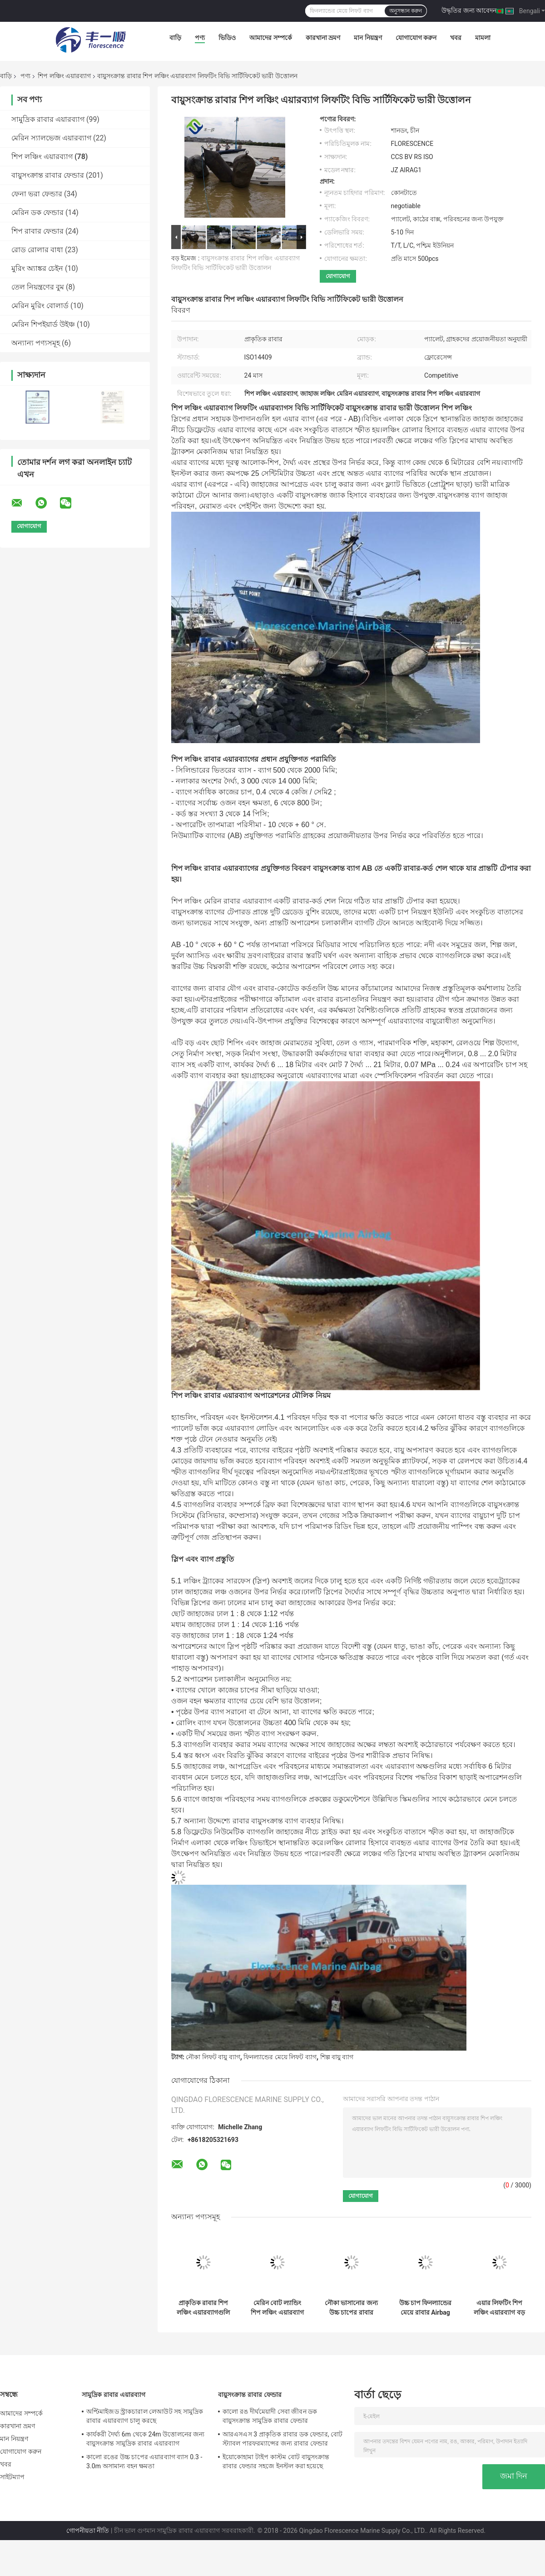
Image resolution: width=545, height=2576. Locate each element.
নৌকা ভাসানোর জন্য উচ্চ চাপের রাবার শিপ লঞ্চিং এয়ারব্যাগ (351, 2307)
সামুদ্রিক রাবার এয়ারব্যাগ (47, 119)
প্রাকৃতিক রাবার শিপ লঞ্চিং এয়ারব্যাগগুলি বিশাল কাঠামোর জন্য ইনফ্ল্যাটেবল (203, 2307)
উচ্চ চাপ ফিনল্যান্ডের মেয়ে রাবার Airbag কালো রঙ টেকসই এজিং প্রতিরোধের (425, 2307)
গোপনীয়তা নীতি (87, 2530)
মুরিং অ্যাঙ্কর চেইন (37, 268)
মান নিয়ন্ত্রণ (368, 37)
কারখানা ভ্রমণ (323, 37)
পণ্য (200, 37)
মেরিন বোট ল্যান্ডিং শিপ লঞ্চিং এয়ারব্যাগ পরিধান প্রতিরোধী (277, 2307)
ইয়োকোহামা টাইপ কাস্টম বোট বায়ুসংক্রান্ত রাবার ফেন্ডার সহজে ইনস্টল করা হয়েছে (276, 2461)
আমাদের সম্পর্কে (270, 37)
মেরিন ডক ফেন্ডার (37, 212)
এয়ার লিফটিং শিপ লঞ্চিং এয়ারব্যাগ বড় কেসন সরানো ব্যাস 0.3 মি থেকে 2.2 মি (499, 2307)
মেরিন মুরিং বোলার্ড (40, 305)
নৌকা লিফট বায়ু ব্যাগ (213, 2057)
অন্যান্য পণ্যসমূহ (35, 343)
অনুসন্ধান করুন (405, 11)
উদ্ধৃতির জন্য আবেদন (468, 10)
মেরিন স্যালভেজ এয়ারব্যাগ (51, 138)
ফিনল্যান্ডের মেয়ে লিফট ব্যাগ (279, 2057)
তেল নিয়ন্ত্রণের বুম (37, 287)
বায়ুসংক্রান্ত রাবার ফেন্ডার (47, 175)
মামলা (482, 37)
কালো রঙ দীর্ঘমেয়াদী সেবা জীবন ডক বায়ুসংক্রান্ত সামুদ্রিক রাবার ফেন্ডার (270, 2416)
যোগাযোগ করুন (416, 37)
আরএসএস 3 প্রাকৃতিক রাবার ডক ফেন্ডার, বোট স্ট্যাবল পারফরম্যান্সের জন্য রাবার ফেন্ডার (282, 2439)
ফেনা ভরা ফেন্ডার (36, 194)
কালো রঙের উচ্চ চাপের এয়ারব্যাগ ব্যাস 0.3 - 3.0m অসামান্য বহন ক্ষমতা (144, 2461)
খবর (455, 37)
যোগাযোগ (338, 276)
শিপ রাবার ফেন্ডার (37, 231)
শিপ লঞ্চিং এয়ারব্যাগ (64, 76)
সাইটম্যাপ (12, 2477)
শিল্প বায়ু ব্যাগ (337, 2057)
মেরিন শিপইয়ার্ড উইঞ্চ (43, 324)
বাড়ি (175, 37)
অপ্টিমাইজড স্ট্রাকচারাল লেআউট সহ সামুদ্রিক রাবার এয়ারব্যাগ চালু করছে (144, 2416)
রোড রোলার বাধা (37, 249)
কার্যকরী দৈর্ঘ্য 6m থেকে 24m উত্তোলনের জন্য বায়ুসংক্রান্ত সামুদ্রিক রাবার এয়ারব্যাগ (145, 2439)
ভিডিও (227, 37)
